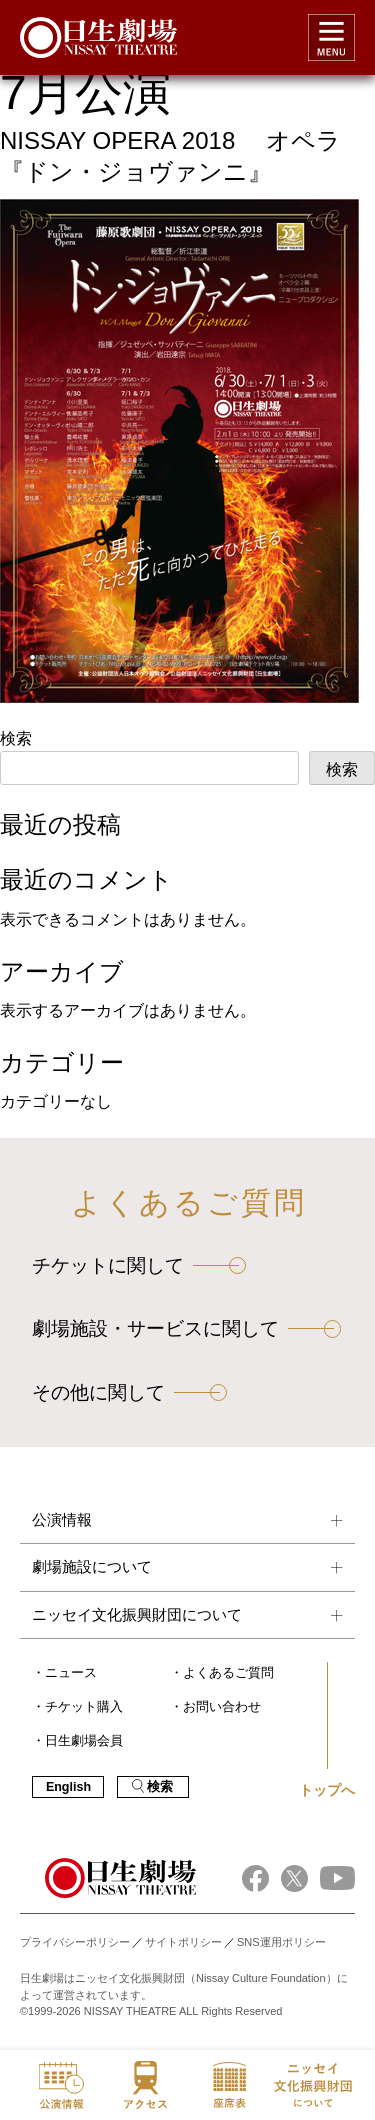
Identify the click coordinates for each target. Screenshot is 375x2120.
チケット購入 (84, 1707)
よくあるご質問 (228, 1673)
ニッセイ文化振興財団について (137, 1614)
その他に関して (98, 1392)
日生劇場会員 (84, 1741)
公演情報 (62, 1519)
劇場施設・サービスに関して (155, 1328)
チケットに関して (108, 1265)
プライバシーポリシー (75, 1942)
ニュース (71, 1673)
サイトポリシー (183, 1942)
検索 (16, 738)
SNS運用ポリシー (281, 1942)
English (68, 1787)
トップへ (327, 1790)
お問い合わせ (222, 1707)
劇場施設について (92, 1566)
